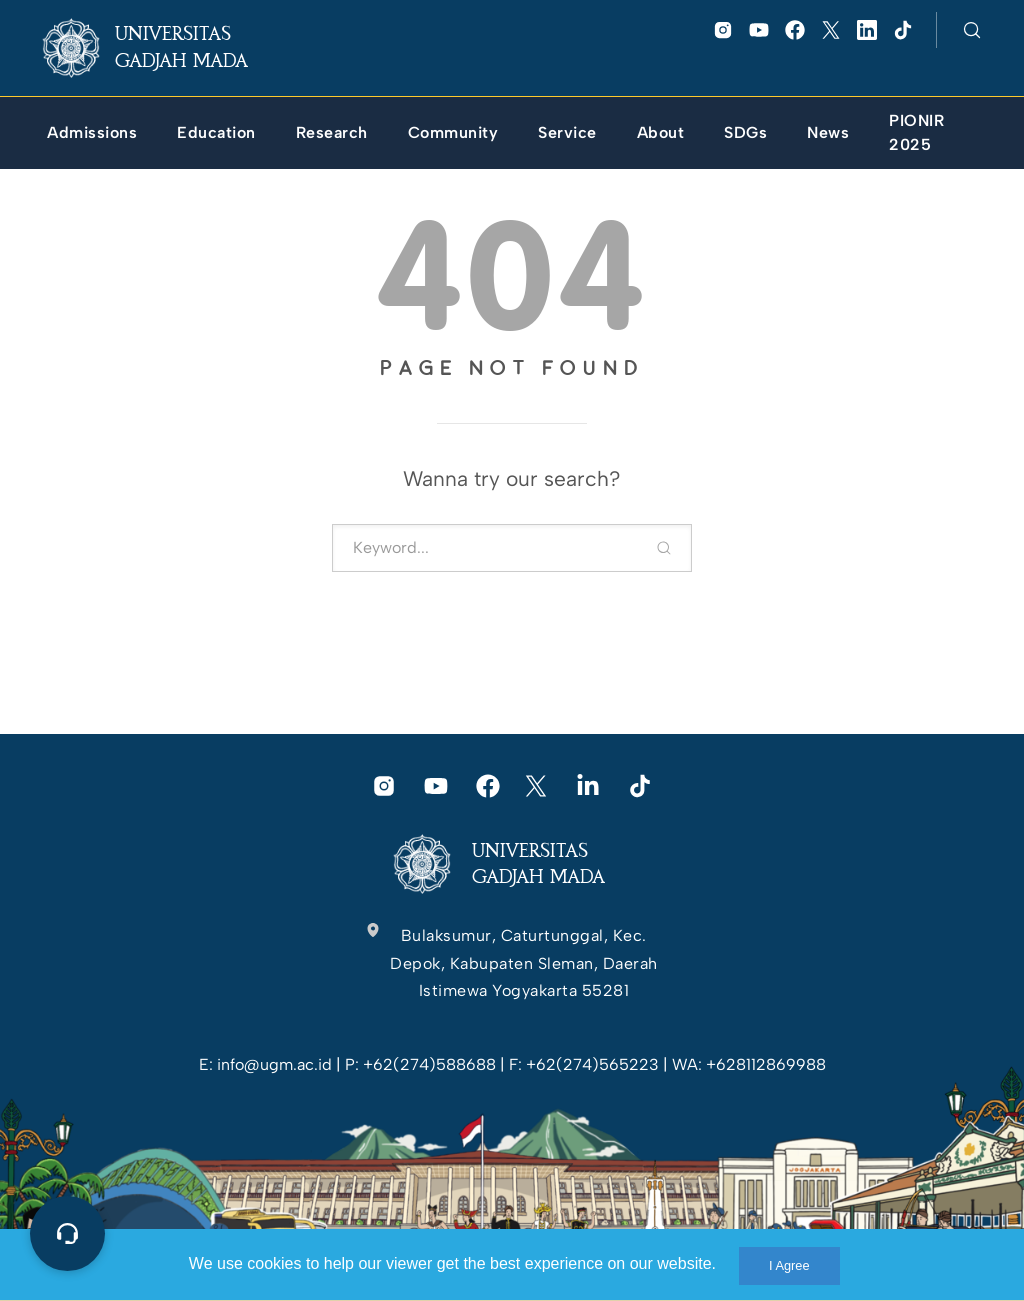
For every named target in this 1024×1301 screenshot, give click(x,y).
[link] (161, 48)
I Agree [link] (789, 1265)
